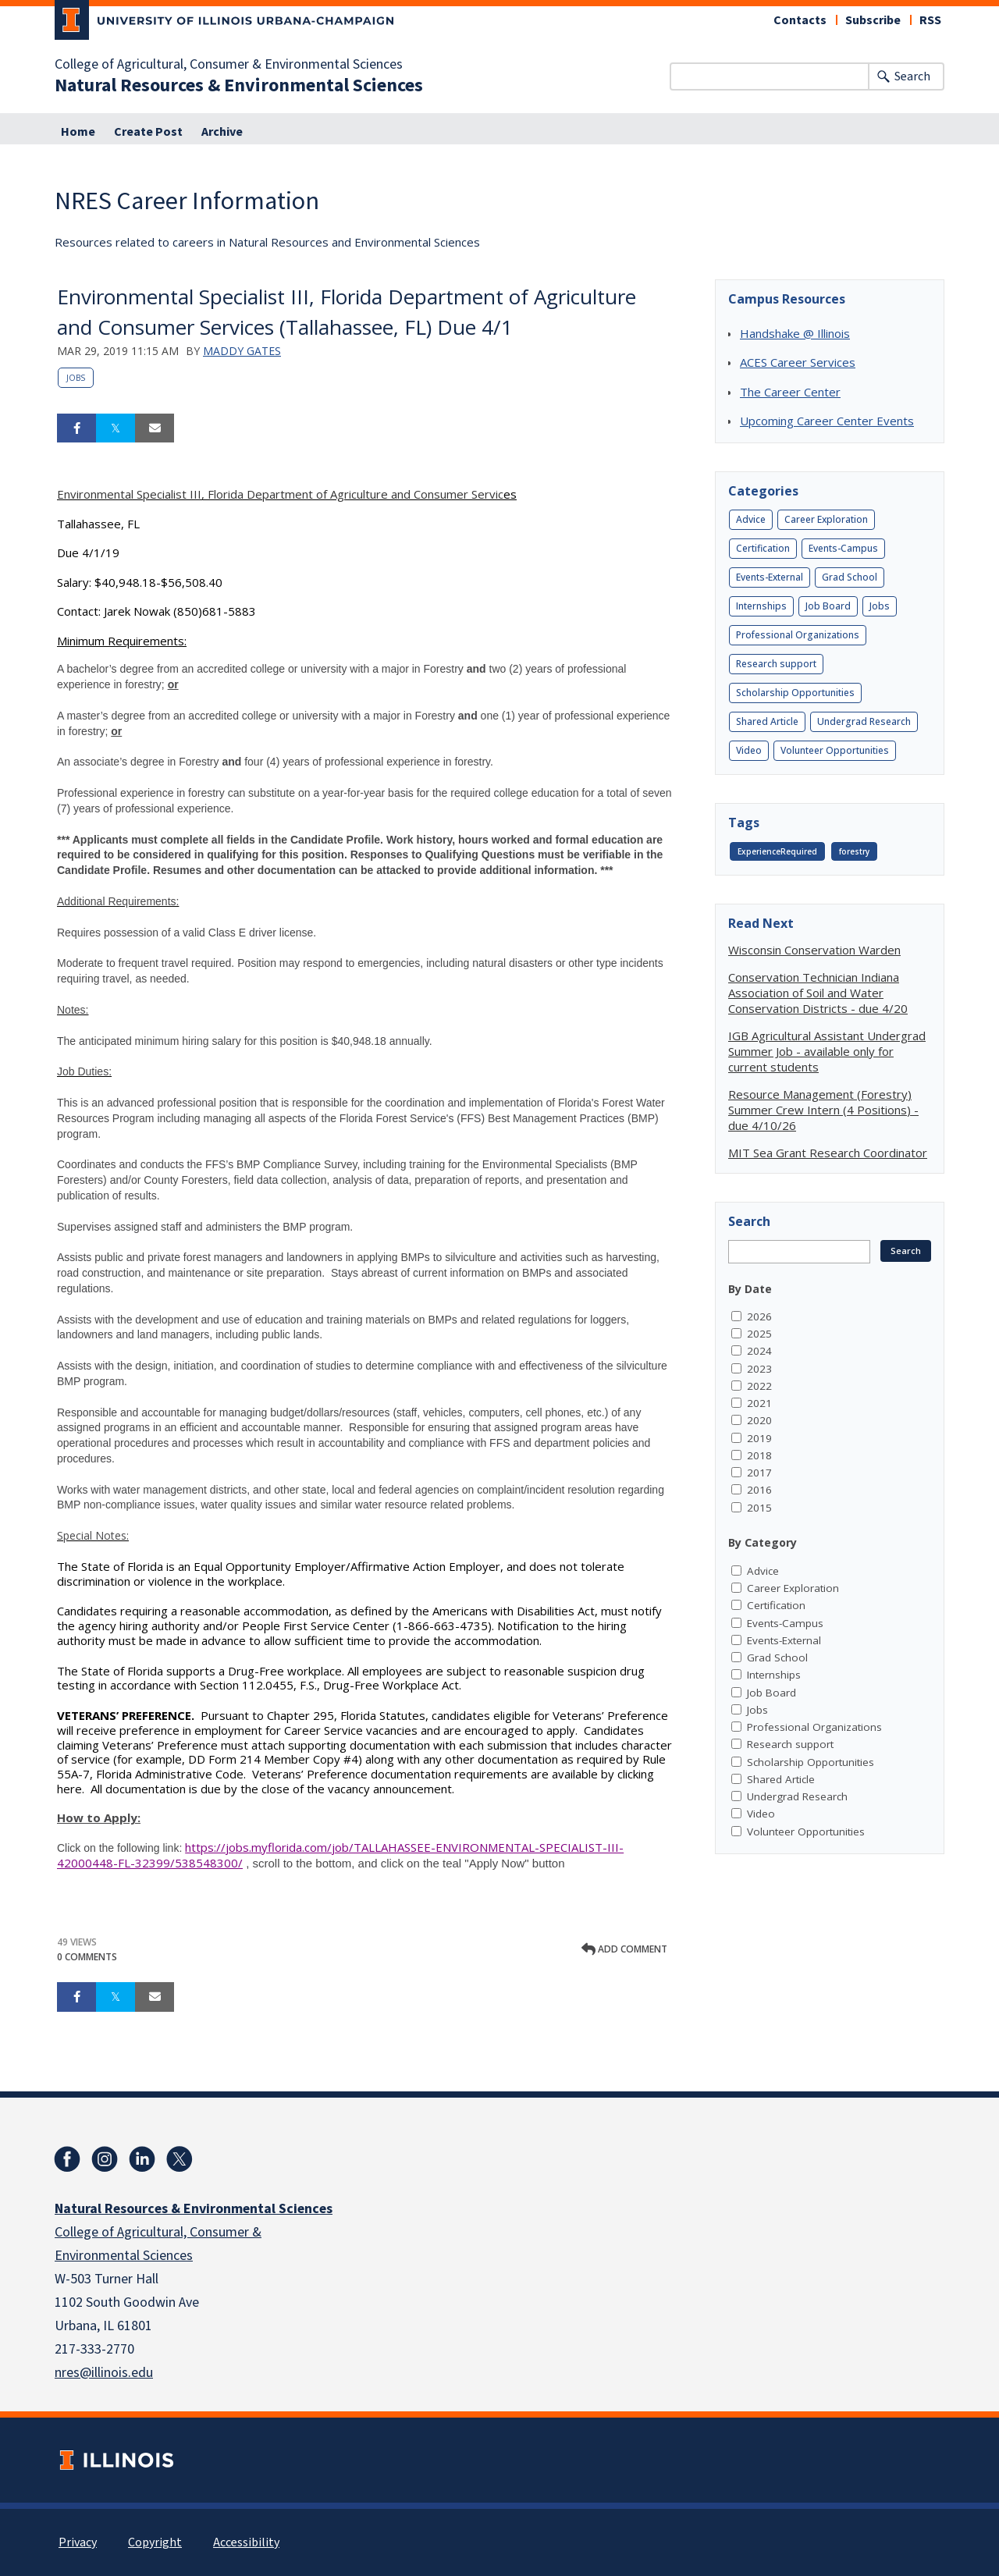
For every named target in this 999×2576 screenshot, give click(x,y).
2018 (759, 1455)
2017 (759, 1473)
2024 (759, 1351)
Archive (222, 131)
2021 (759, 1403)
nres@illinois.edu (104, 2372)
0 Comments (87, 1956)
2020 (759, 1420)
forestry (854, 851)
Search (912, 76)
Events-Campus (843, 548)
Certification (763, 548)
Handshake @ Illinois (795, 333)
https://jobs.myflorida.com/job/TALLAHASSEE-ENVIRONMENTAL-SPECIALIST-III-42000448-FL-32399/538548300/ (340, 1855)
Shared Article (767, 721)
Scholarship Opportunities (795, 692)
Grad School (849, 577)
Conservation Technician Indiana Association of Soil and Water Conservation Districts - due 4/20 (818, 992)
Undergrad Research (864, 721)
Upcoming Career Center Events (827, 420)
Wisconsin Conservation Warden (814, 950)
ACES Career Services (797, 362)
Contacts (800, 20)
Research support (776, 663)
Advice (751, 519)
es (287, 494)
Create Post (148, 131)
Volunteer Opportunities (834, 750)
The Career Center (790, 392)
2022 (759, 1386)
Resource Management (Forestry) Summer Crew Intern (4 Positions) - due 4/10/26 (823, 1109)
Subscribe (873, 20)
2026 (759, 1316)
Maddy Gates (242, 350)
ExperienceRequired (777, 851)
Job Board (828, 606)
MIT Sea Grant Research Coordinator (827, 1152)
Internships (761, 606)
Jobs (75, 377)
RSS (930, 20)
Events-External (769, 577)
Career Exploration (826, 519)
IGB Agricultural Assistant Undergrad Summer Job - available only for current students (827, 1051)
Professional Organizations (797, 634)
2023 (759, 1369)
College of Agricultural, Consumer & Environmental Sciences (229, 64)
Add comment (624, 1949)
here (69, 1788)
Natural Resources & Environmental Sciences (239, 86)
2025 (759, 1334)
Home (78, 131)
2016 (759, 1490)
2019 (759, 1438)
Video (749, 750)
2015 (759, 1508)
